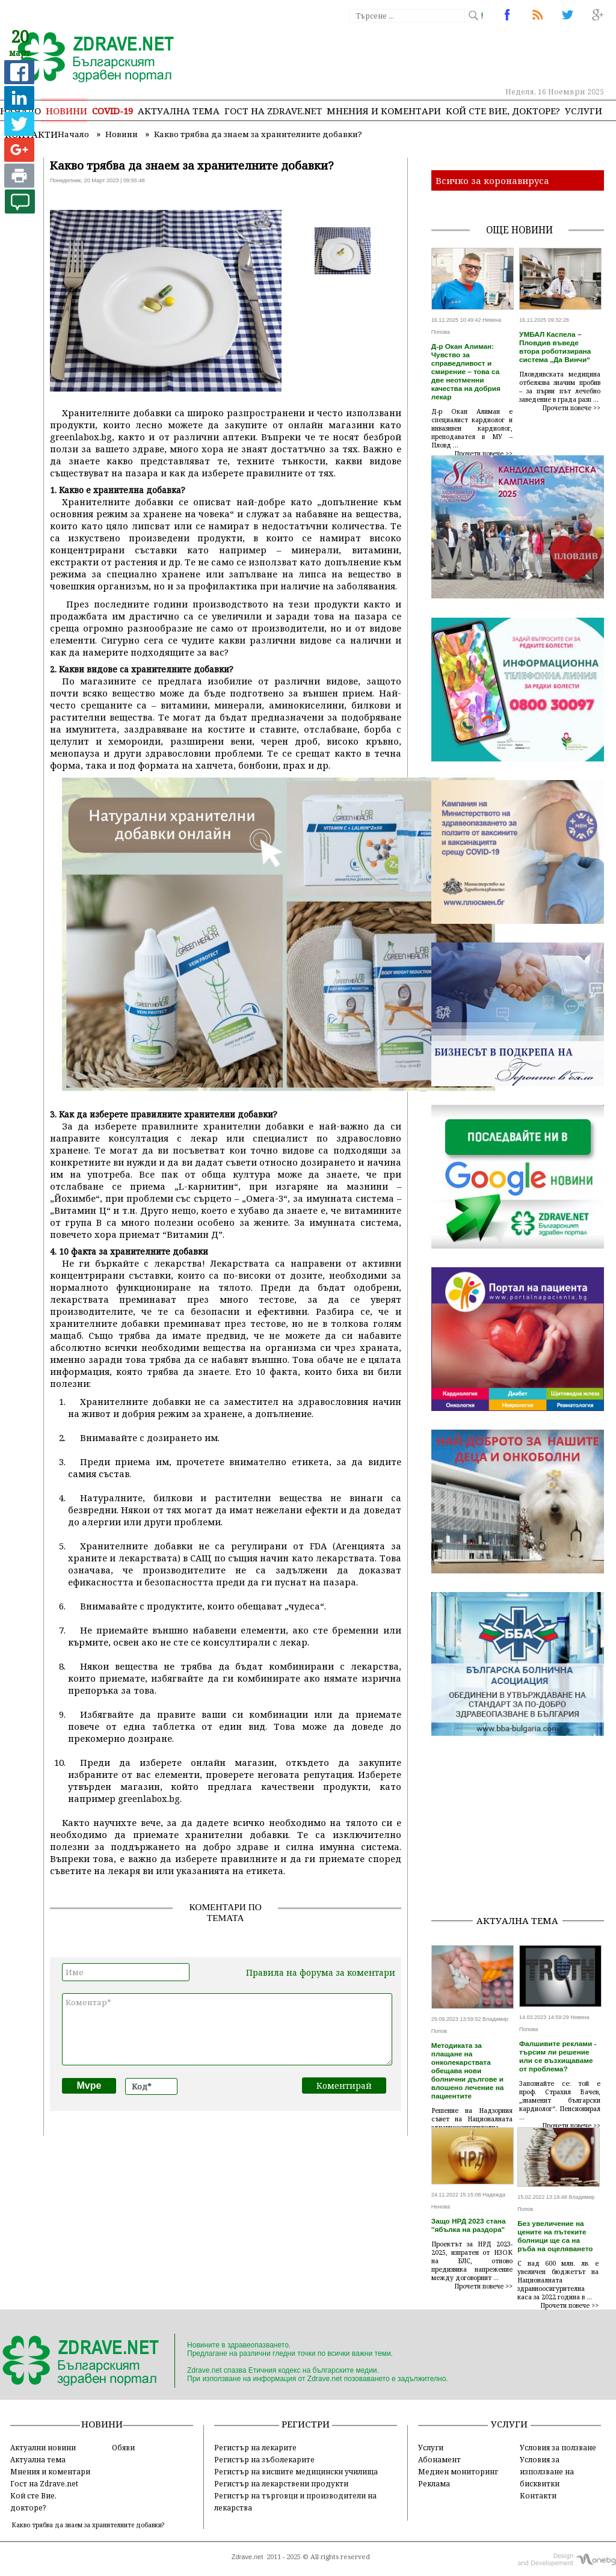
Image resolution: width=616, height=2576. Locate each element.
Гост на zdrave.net (273, 111)
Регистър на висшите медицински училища (296, 2471)
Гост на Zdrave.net (44, 2483)
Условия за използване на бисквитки (547, 2471)
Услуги (583, 111)
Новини (66, 111)
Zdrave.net (247, 2556)
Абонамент (439, 2459)
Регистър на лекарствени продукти (281, 2483)
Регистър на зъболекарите (264, 2459)
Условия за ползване (558, 2447)
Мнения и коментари (384, 111)
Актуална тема (179, 111)
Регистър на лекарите (255, 2447)
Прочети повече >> (484, 453)
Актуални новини (43, 2447)
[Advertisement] (523, 1829)
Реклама (434, 2483)
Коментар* (227, 2029)
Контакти (538, 2495)
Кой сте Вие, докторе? (503, 111)
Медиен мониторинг (458, 2471)
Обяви (123, 2447)
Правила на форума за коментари (320, 1972)
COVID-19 (112, 111)
